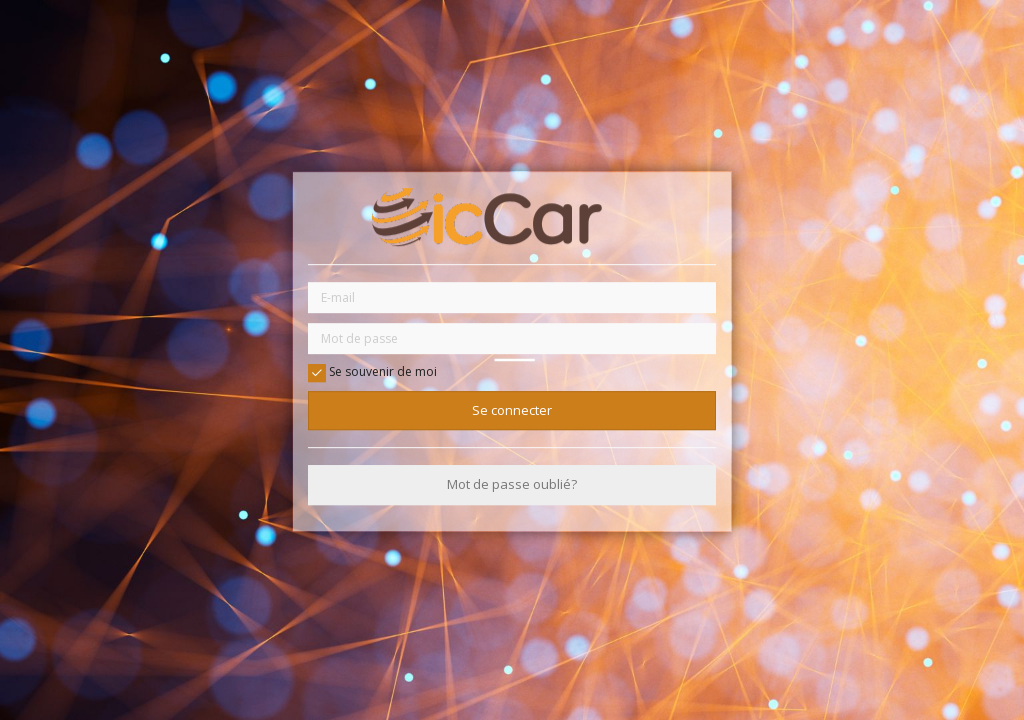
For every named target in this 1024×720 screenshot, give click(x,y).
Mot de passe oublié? (512, 485)
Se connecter (512, 410)
